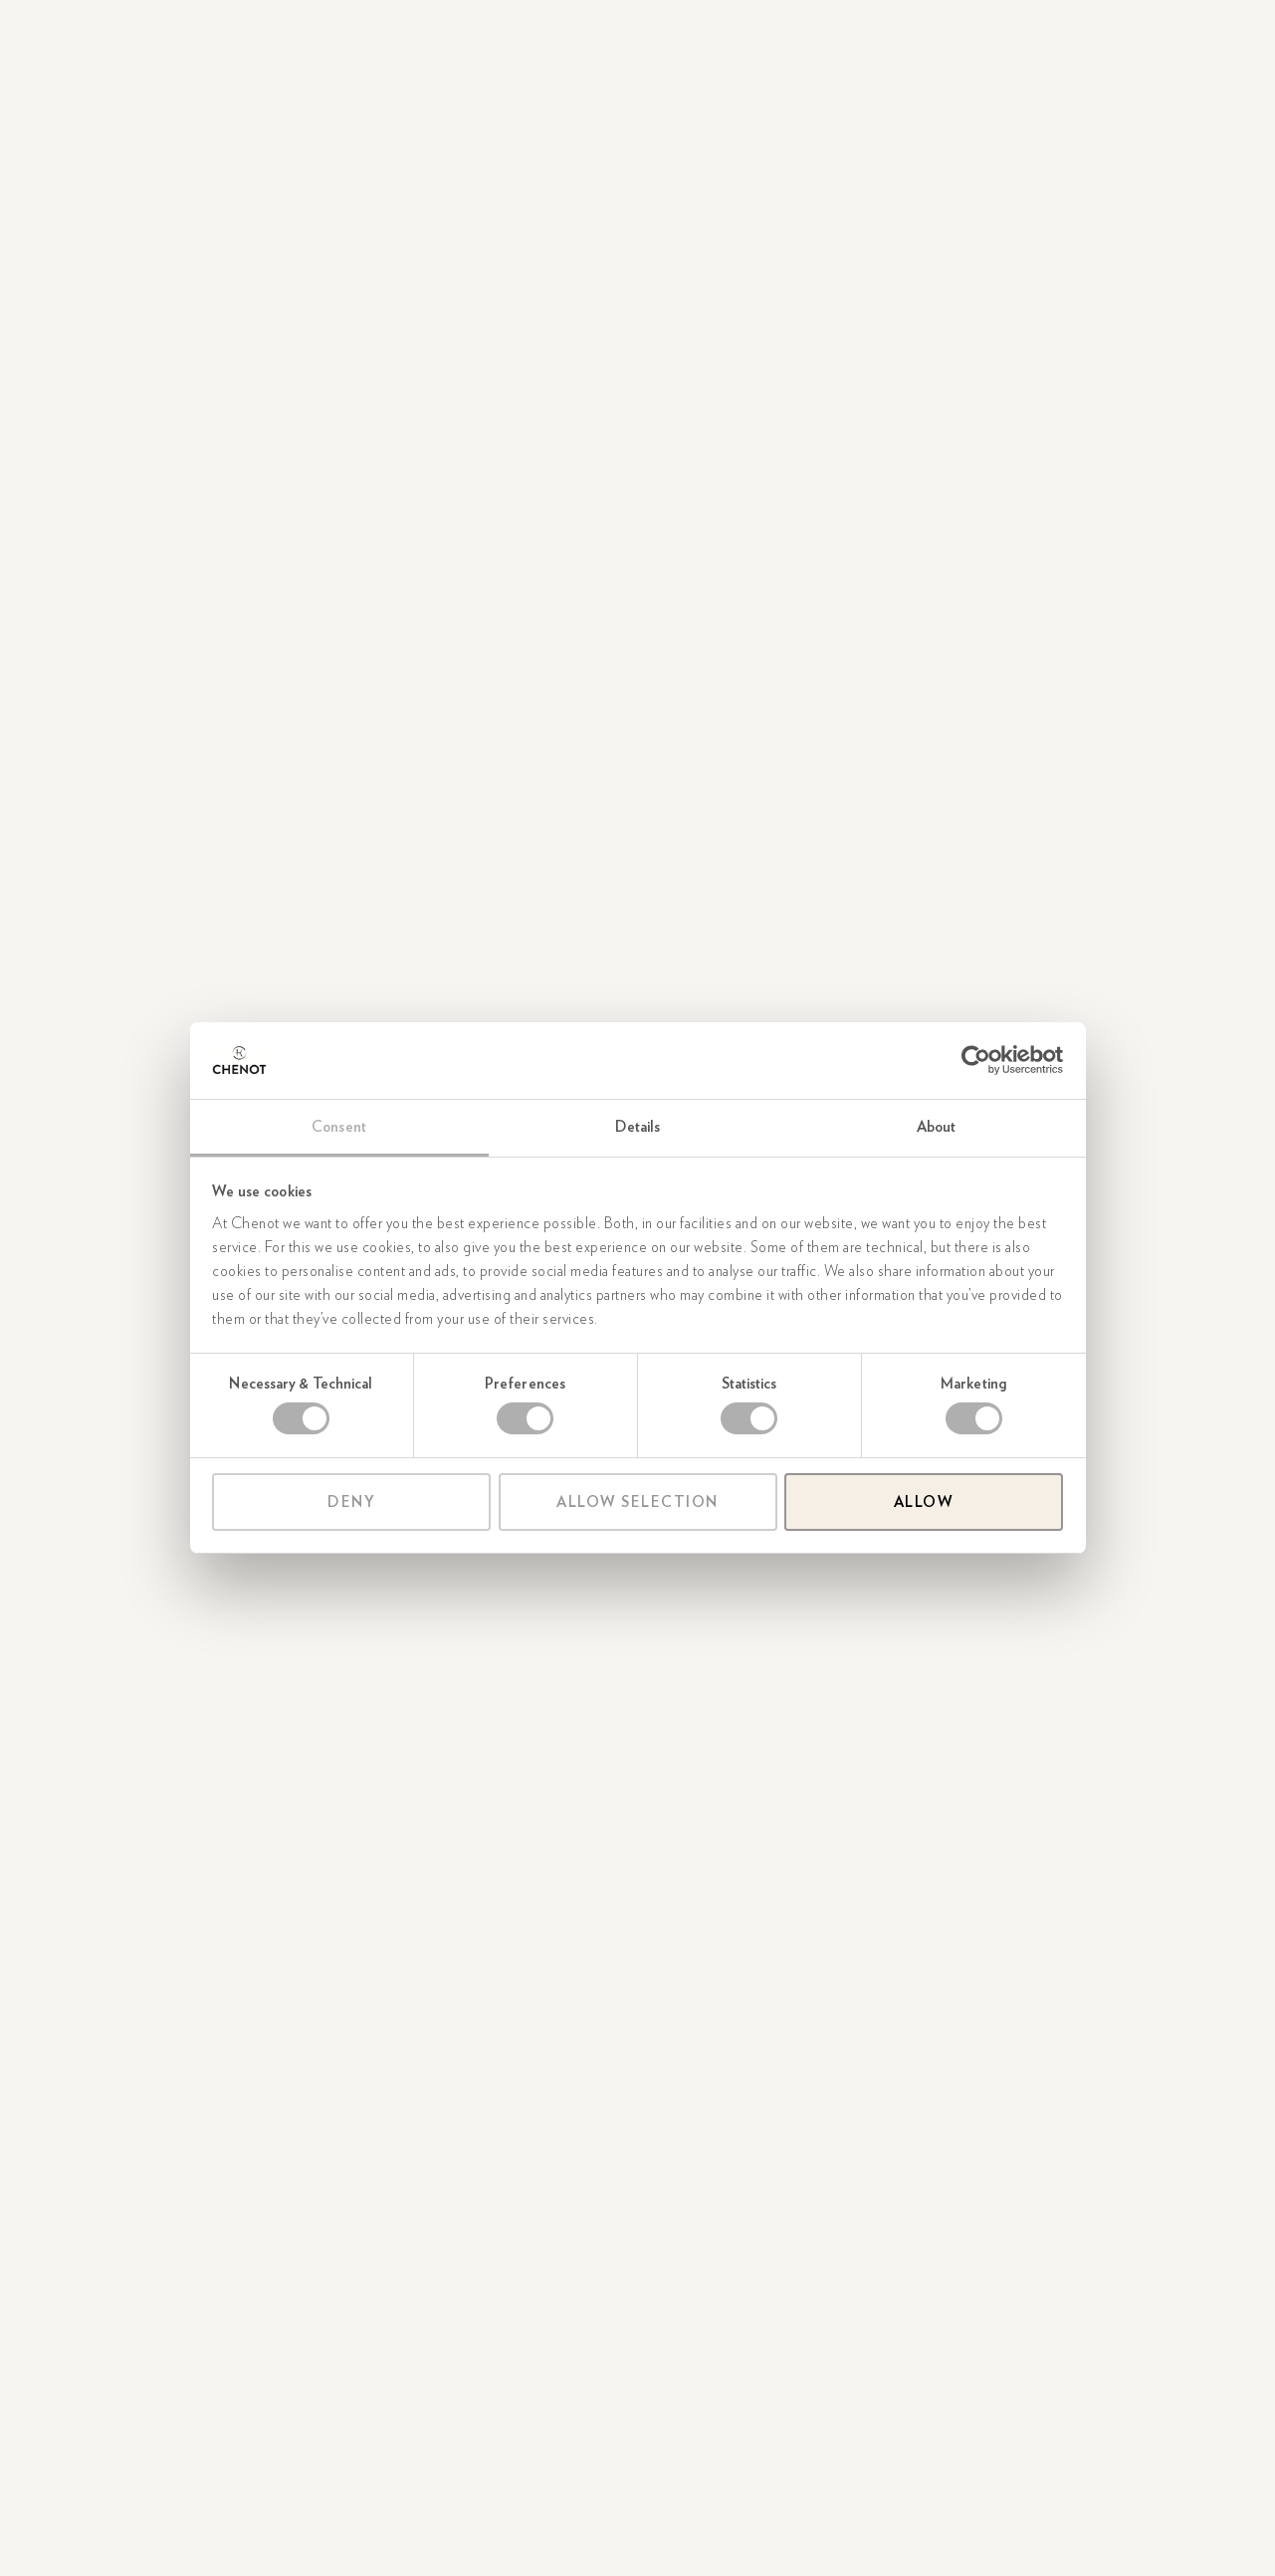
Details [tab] (638, 1127)
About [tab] (936, 1127)
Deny (351, 1502)
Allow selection (637, 1502)
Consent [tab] (339, 1127)
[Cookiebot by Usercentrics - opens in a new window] (976, 1060)
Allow (924, 1502)
